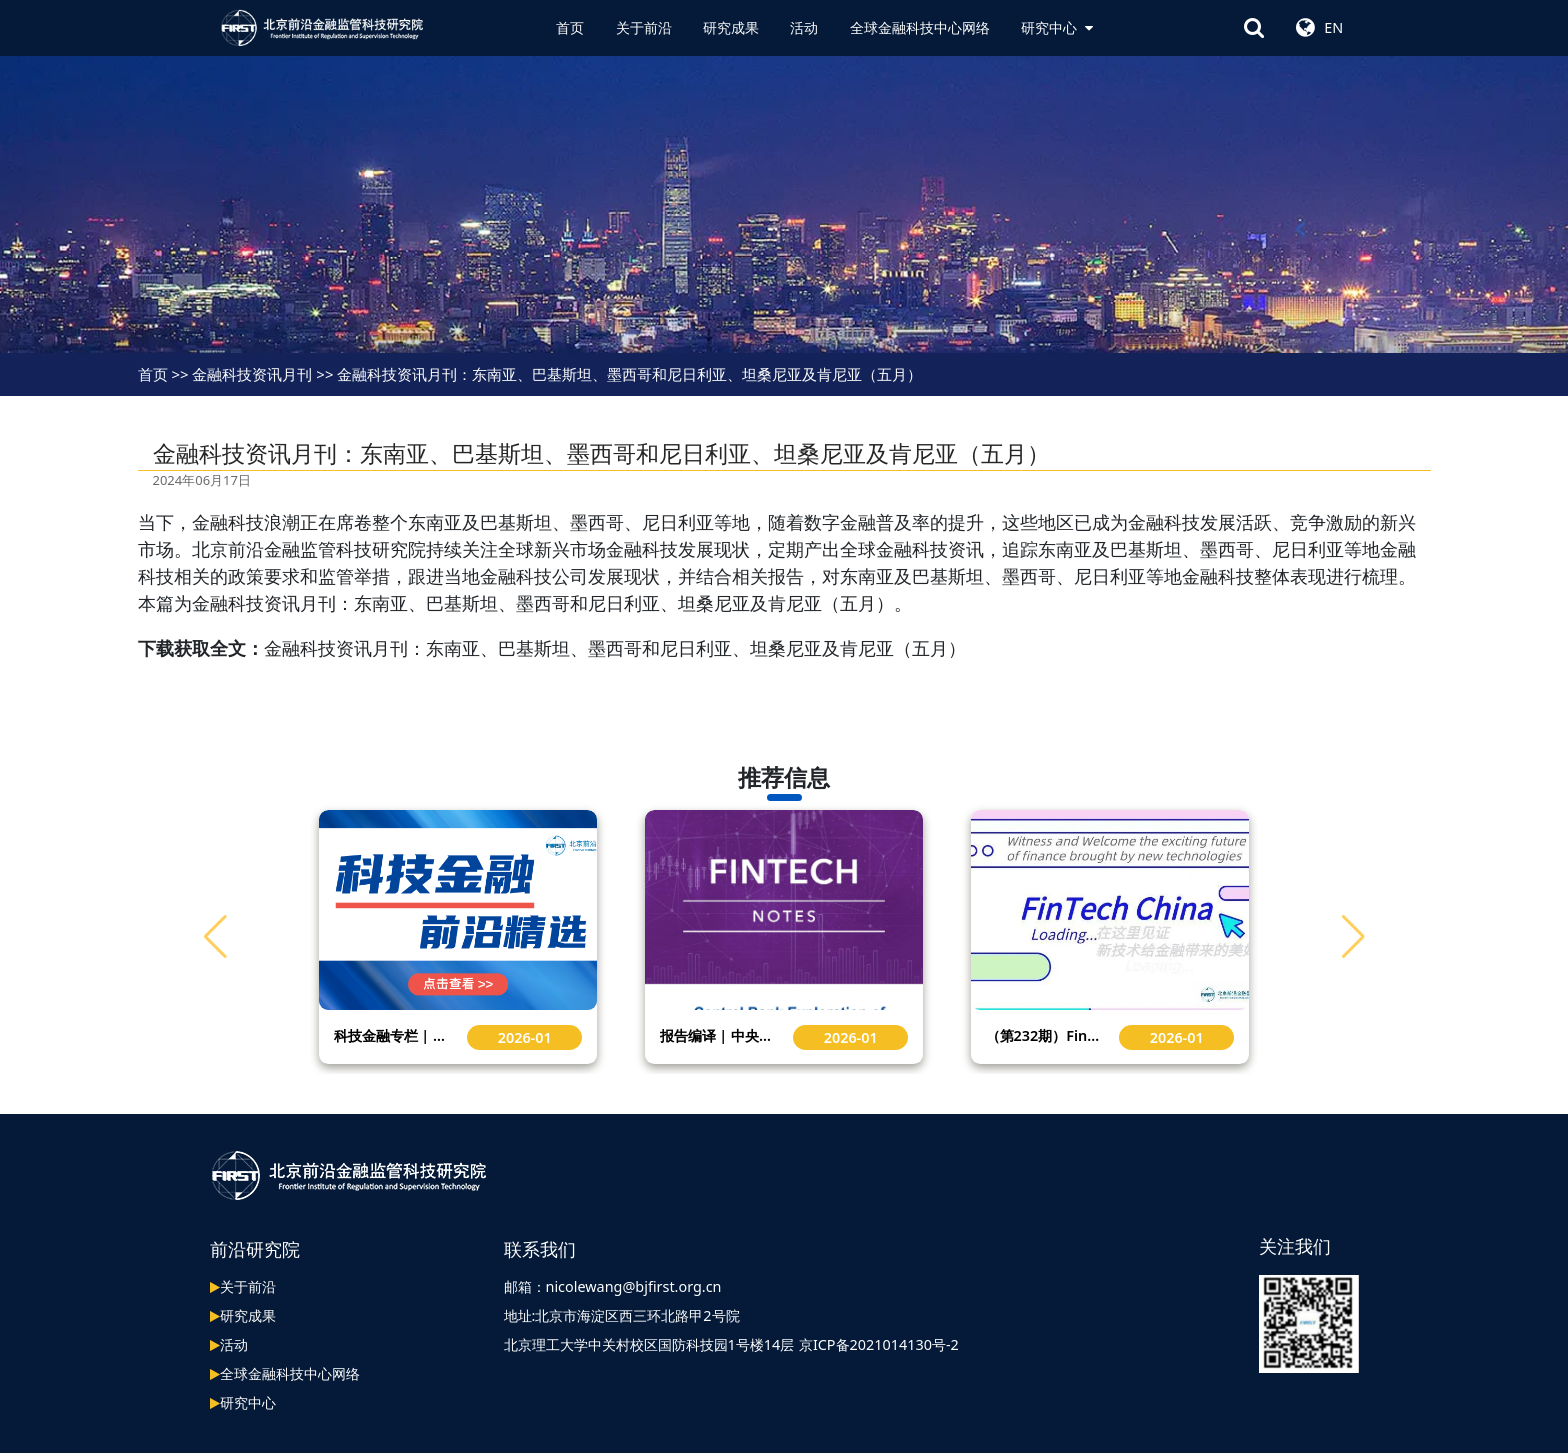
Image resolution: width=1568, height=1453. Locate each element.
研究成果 (731, 27)
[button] (1353, 937)
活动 (804, 27)
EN (1333, 27)
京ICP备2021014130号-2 (879, 1344)
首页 (570, 27)
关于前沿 (644, 27)
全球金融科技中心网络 (920, 27)
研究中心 (1057, 27)
